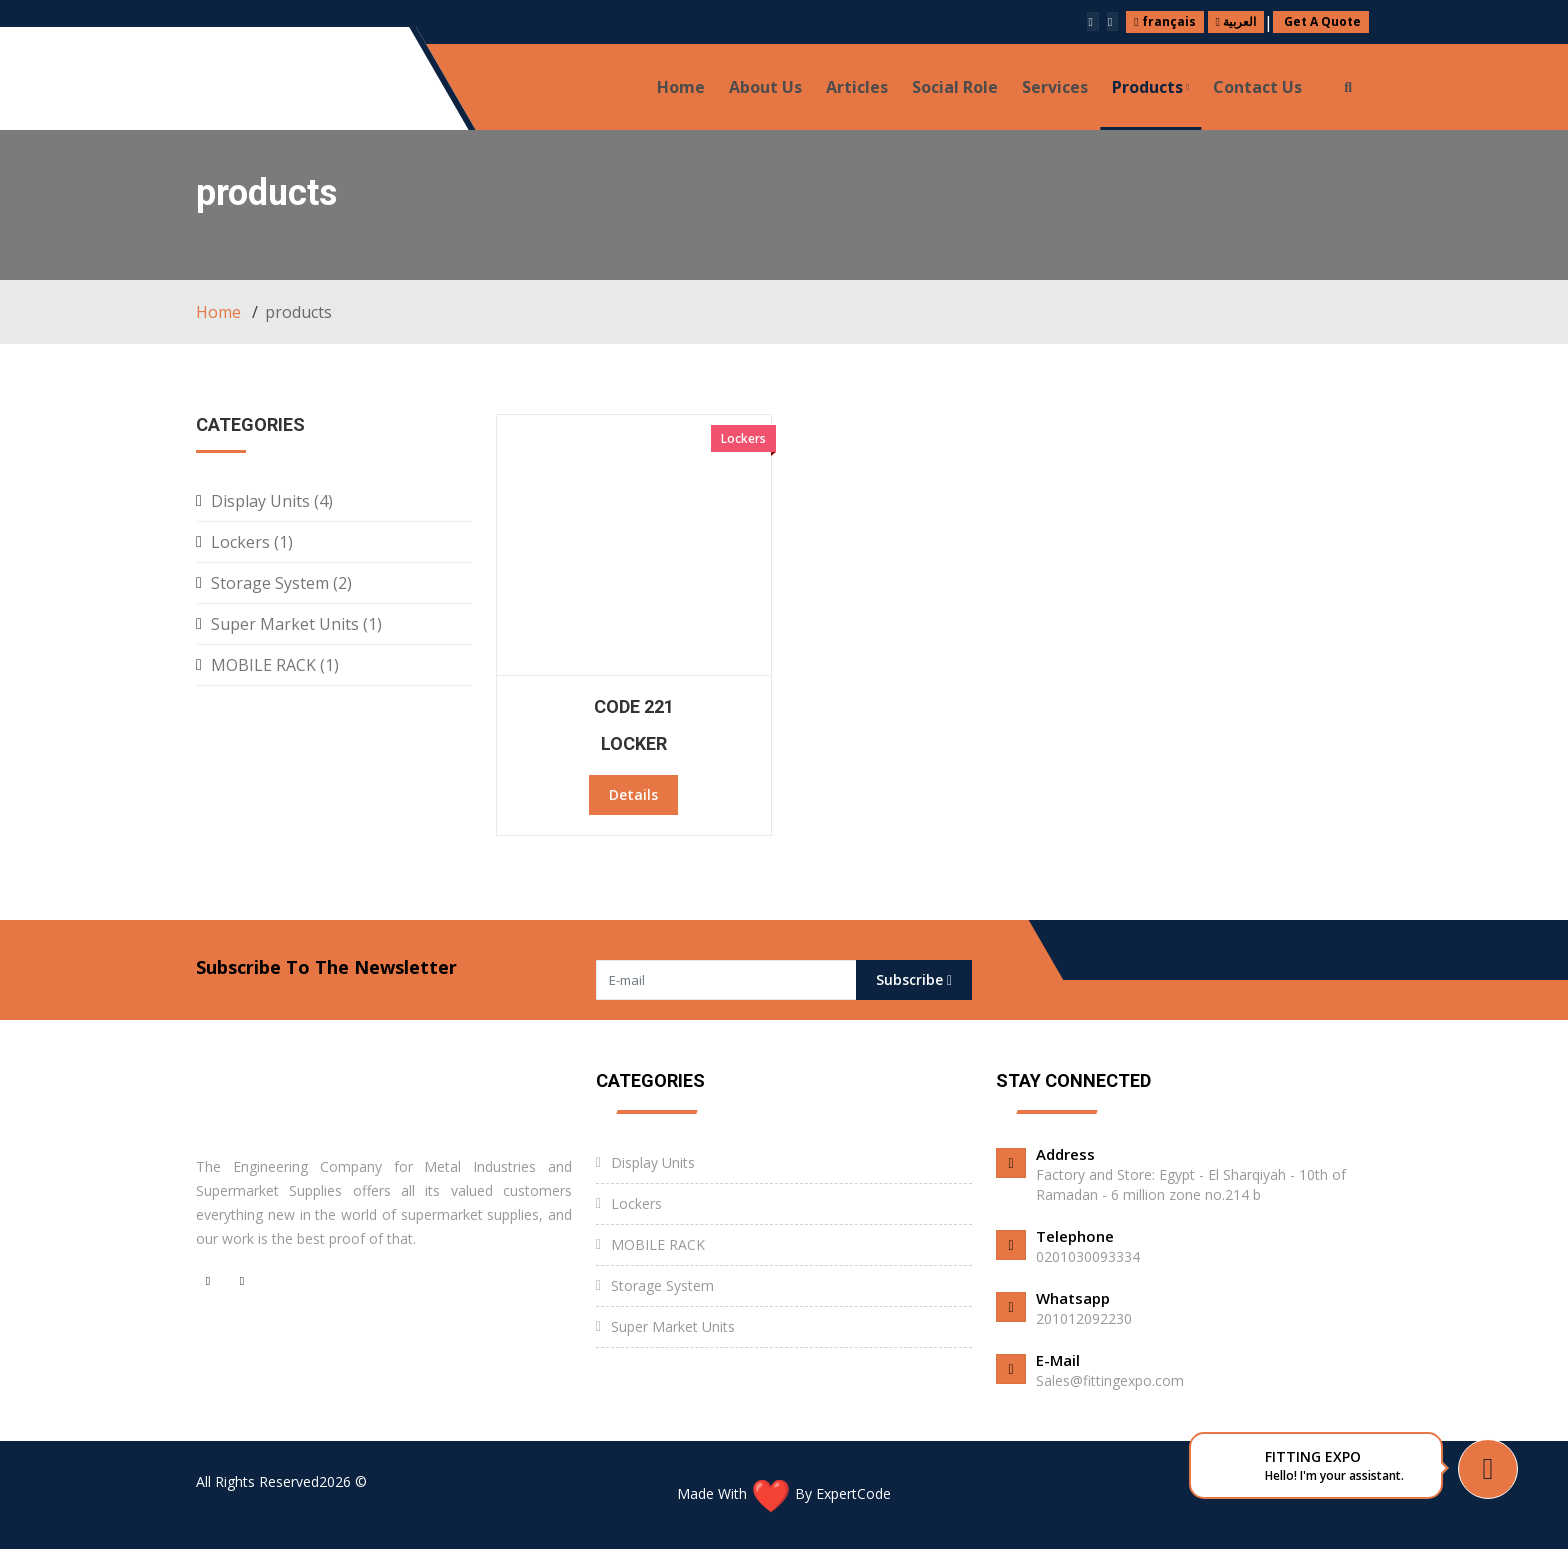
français (1164, 21)
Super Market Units (673, 1326)
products (1150, 87)
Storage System (662, 1285)
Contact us (1257, 87)
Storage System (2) (281, 583)
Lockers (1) (252, 542)
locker (634, 743)
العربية (1236, 21)
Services (1055, 87)
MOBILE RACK (658, 1244)
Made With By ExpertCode (784, 1493)
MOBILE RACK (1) (275, 665)
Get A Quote (1321, 21)
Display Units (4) (272, 501)
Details (633, 794)
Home (681, 87)
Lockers (636, 1203)
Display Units (653, 1162)
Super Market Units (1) (296, 624)
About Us (765, 87)
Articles (857, 87)
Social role (955, 87)
